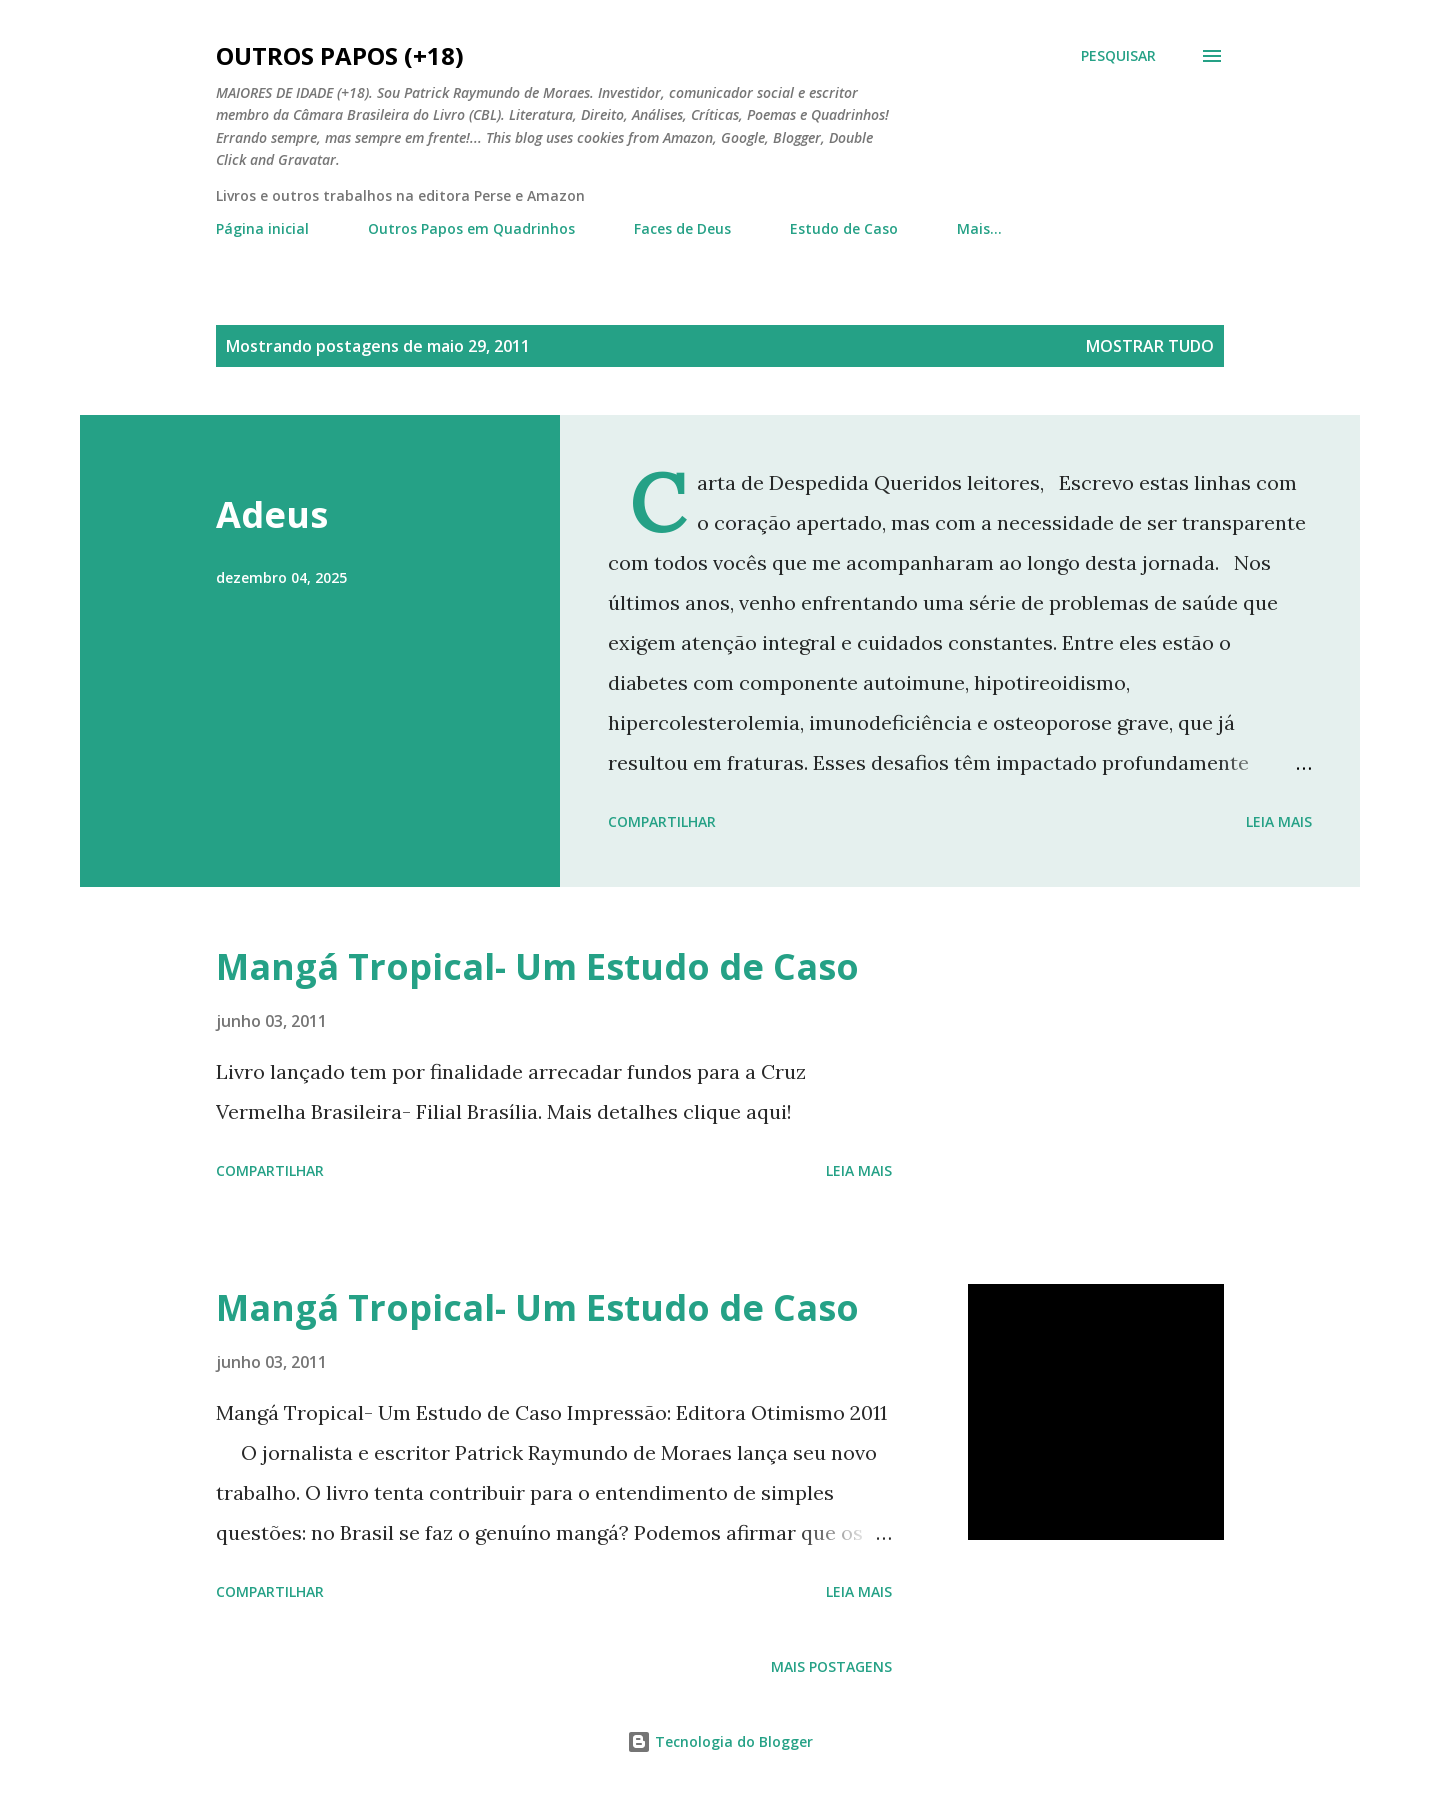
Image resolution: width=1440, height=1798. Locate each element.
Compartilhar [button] (662, 821)
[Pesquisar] (1118, 56)
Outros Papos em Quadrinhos (471, 228)
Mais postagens (831, 1666)
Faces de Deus (682, 228)
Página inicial (262, 228)
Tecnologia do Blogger (720, 1741)
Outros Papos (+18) (340, 55)
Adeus (272, 514)
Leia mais (1279, 821)
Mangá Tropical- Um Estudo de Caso (537, 966)
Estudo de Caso (844, 228)
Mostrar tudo (1150, 346)
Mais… (979, 228)
